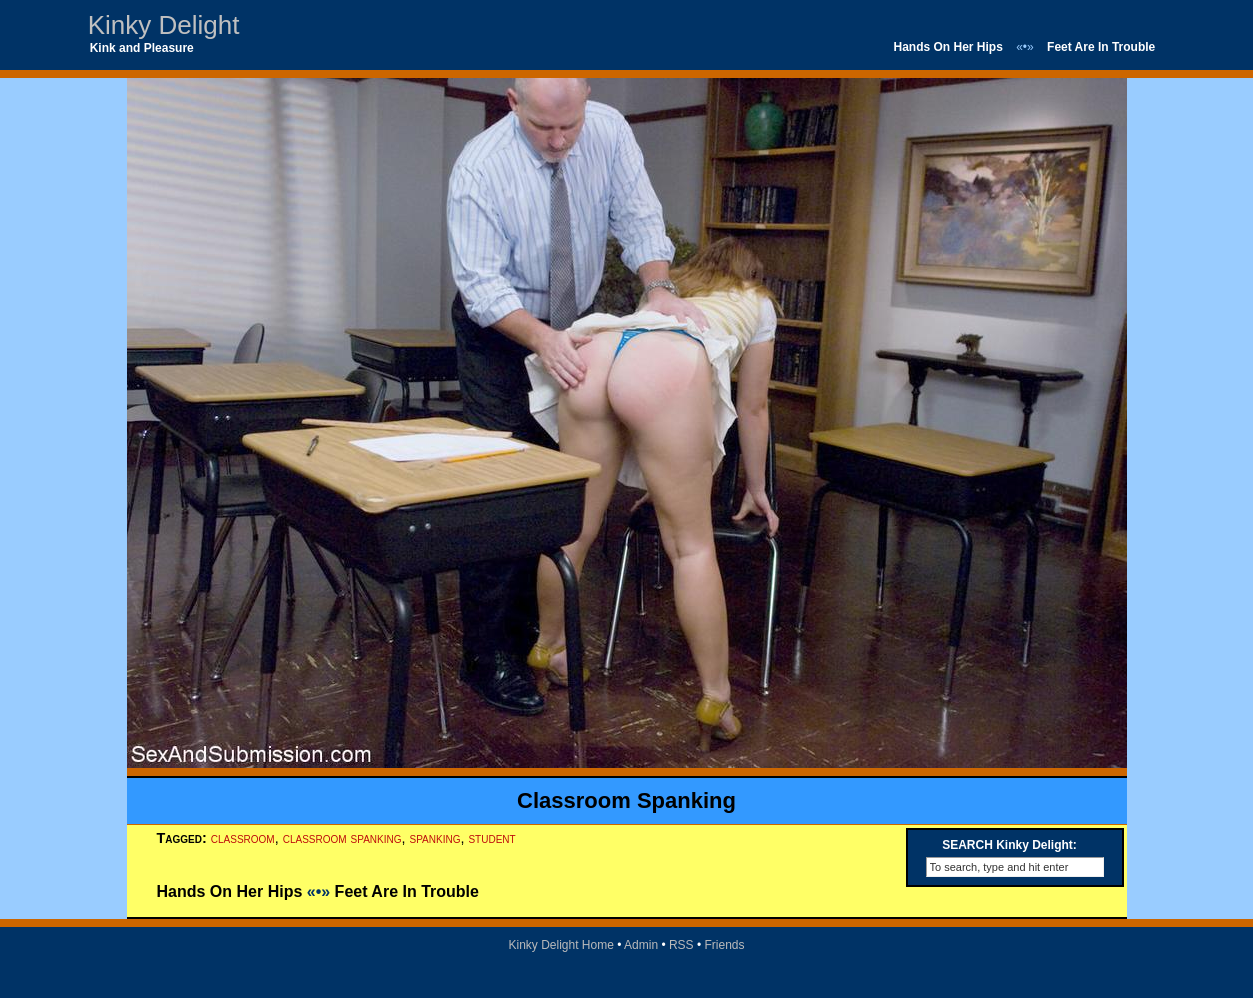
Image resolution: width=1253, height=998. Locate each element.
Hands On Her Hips (947, 47)
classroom (243, 838)
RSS (681, 945)
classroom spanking (342, 838)
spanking (435, 838)
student (491, 838)
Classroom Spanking (626, 800)
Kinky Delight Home (560, 945)
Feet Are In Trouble (1101, 47)
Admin (641, 945)
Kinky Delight (164, 25)
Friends (725, 945)
